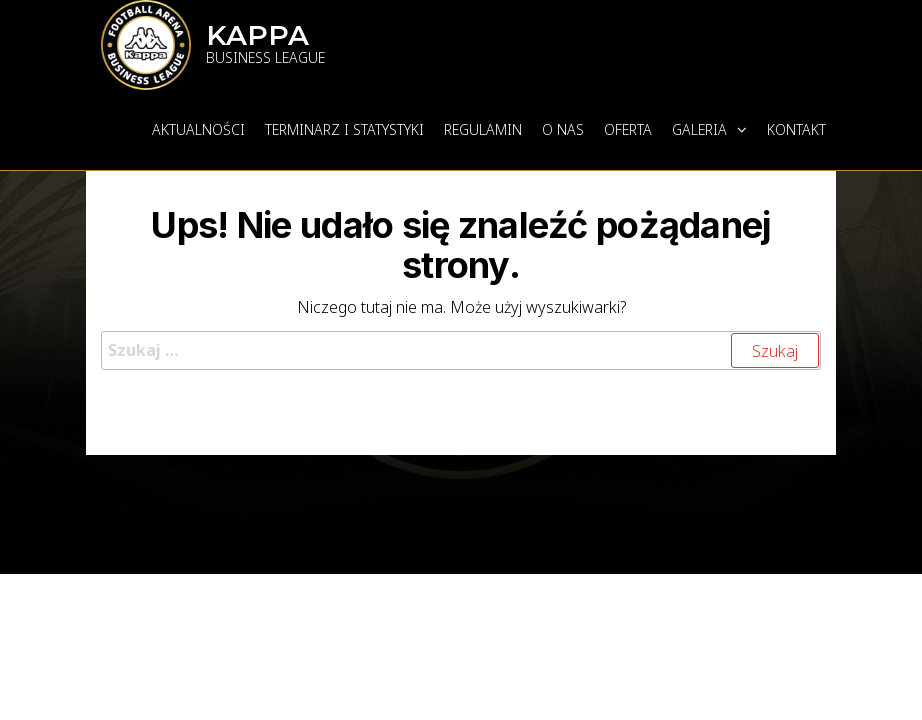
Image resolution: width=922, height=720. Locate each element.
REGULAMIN (483, 129)
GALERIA (699, 129)
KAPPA (257, 35)
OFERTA (628, 129)
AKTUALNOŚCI (198, 129)
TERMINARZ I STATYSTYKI (344, 129)
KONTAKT (796, 129)
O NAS (563, 129)
